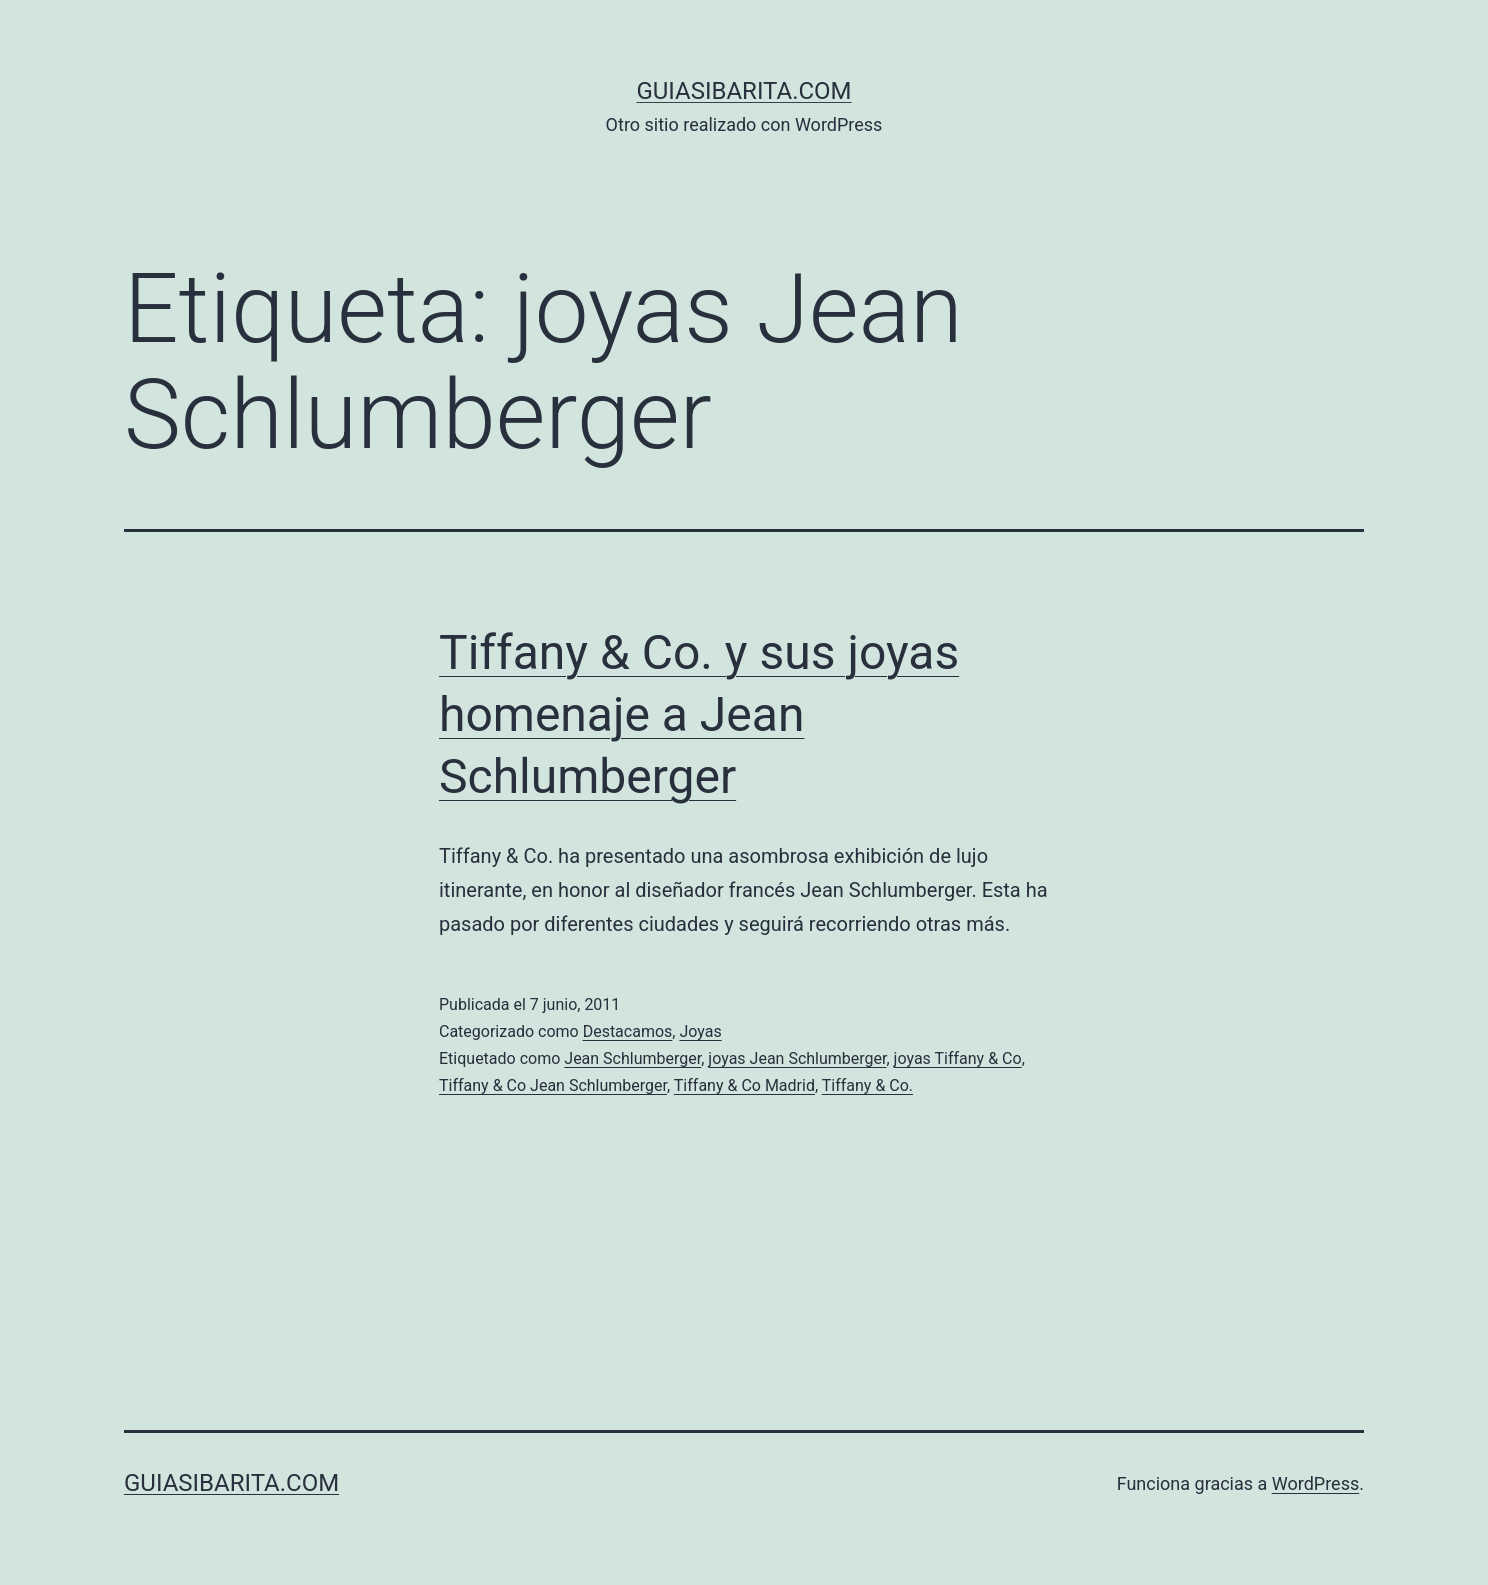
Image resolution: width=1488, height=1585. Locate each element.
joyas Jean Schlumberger (797, 1058)
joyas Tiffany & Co (958, 1058)
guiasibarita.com (743, 91)
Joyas (700, 1031)
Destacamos (628, 1031)
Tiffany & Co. (867, 1085)
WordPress (1315, 1483)
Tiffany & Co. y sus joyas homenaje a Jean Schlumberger (699, 715)
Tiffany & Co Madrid (744, 1085)
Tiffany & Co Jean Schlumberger (553, 1085)
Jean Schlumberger (632, 1058)
